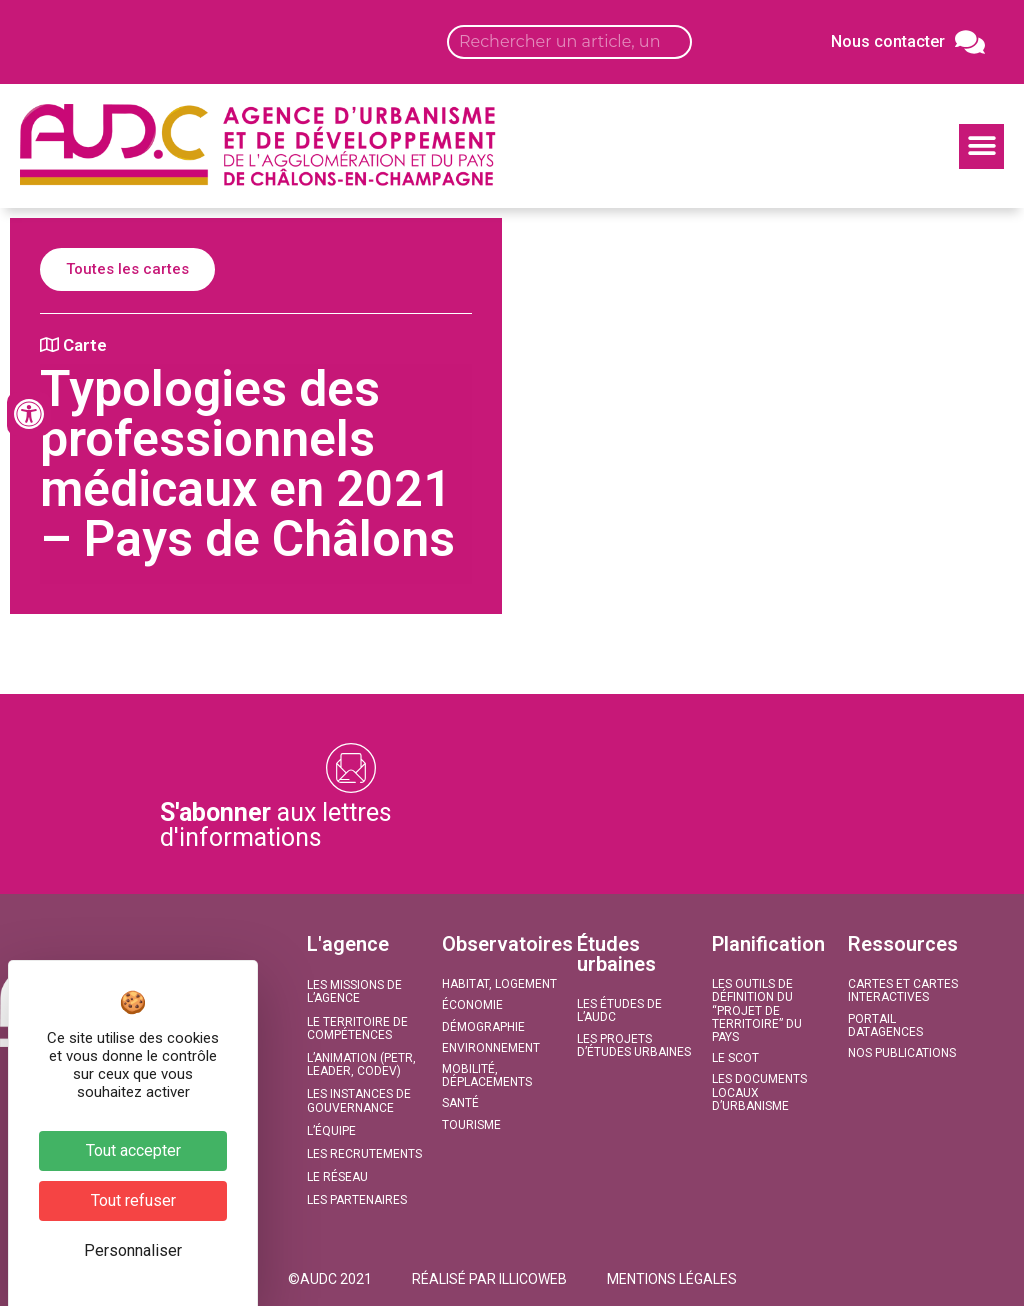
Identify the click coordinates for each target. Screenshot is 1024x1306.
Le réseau (337, 1177)
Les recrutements (364, 1154)
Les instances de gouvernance (359, 1100)
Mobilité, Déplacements (487, 1075)
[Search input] (569, 42)
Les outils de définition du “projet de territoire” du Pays (757, 1010)
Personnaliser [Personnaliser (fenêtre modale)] (133, 1250)
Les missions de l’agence (354, 991)
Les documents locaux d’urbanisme (759, 1092)
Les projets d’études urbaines (634, 1045)
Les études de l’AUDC (619, 1010)
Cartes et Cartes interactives (903, 990)
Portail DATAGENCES (885, 1025)
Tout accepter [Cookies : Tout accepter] (133, 1150)
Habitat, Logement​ (499, 984)
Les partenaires (357, 1200)
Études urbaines (616, 954)
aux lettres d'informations (276, 825)
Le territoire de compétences (357, 1028)
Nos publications (902, 1053)
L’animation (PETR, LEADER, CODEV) (361, 1064)
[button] (981, 146)
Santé (460, 1103)
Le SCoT (735, 1058)
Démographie (483, 1027)
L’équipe (331, 1131)
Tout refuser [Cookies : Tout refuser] (133, 1200)
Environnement (491, 1048)
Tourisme (471, 1125)
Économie (472, 1005)
